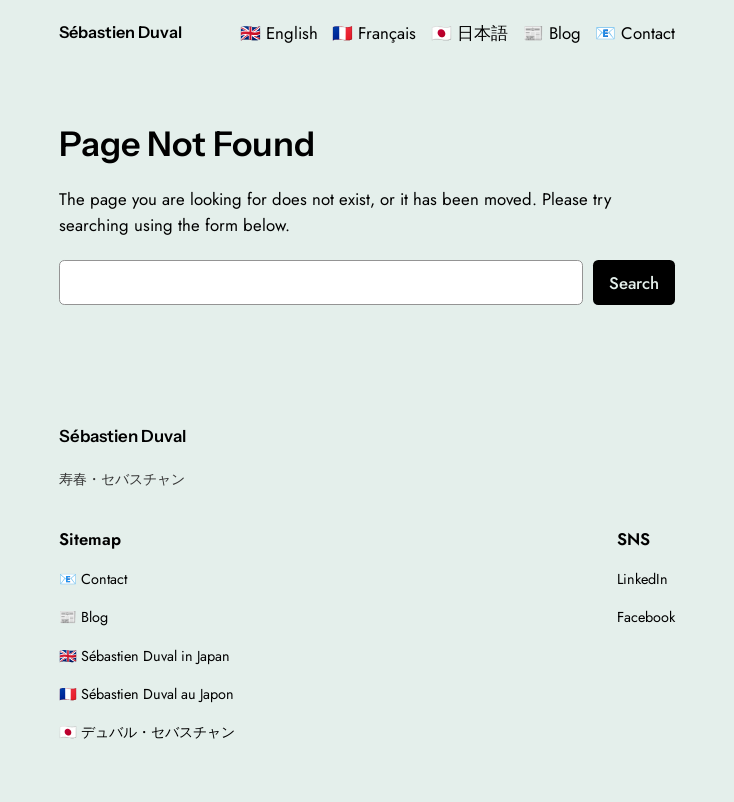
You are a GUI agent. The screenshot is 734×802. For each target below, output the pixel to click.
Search (634, 283)
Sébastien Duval (120, 32)
